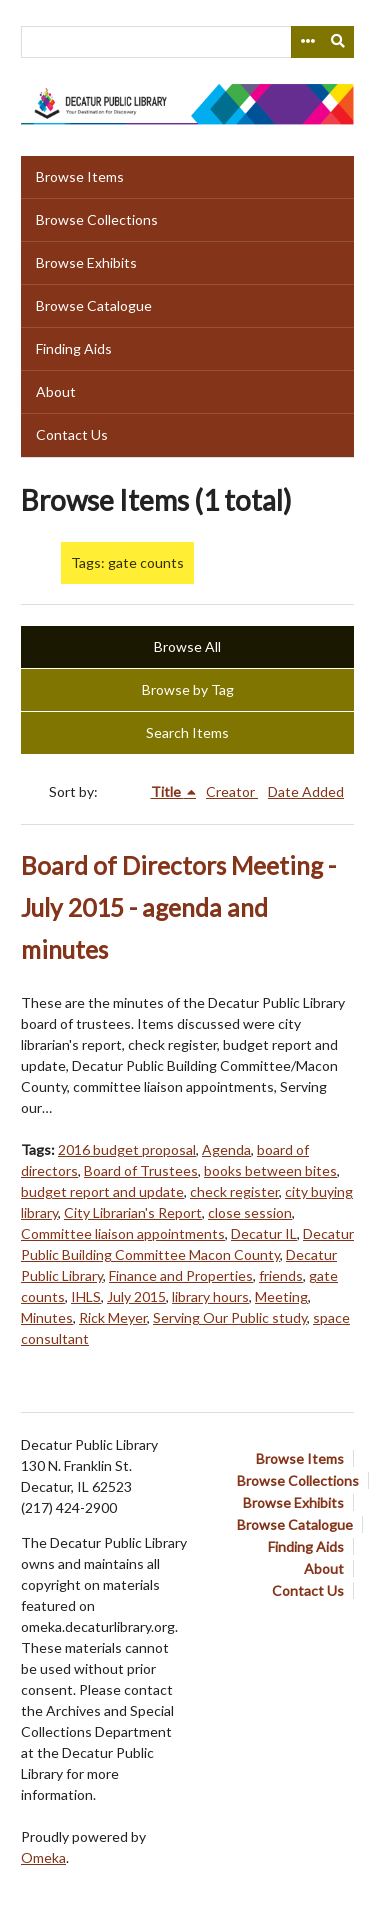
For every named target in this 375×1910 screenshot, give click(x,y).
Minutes (47, 1317)
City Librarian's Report (133, 1212)
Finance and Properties (181, 1275)
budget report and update (102, 1191)
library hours (210, 1296)
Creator (232, 791)
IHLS (86, 1296)
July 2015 (136, 1296)
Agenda (226, 1149)
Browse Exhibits (86, 262)
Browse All (187, 646)
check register (234, 1191)
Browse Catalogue (94, 305)
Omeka (43, 1857)
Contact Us (72, 434)
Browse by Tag (188, 689)
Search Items (187, 732)
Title (167, 791)
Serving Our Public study (230, 1317)
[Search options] (307, 42)
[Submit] (339, 42)
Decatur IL (264, 1233)
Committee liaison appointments (123, 1233)
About (56, 391)
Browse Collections (97, 219)
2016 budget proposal (127, 1149)
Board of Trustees (141, 1170)
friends (281, 1275)
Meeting (281, 1296)
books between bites (270, 1170)
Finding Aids (74, 348)
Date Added (306, 791)
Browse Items (80, 176)
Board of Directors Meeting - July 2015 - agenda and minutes (178, 907)
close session (250, 1212)
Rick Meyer (113, 1317)
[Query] (187, 42)
